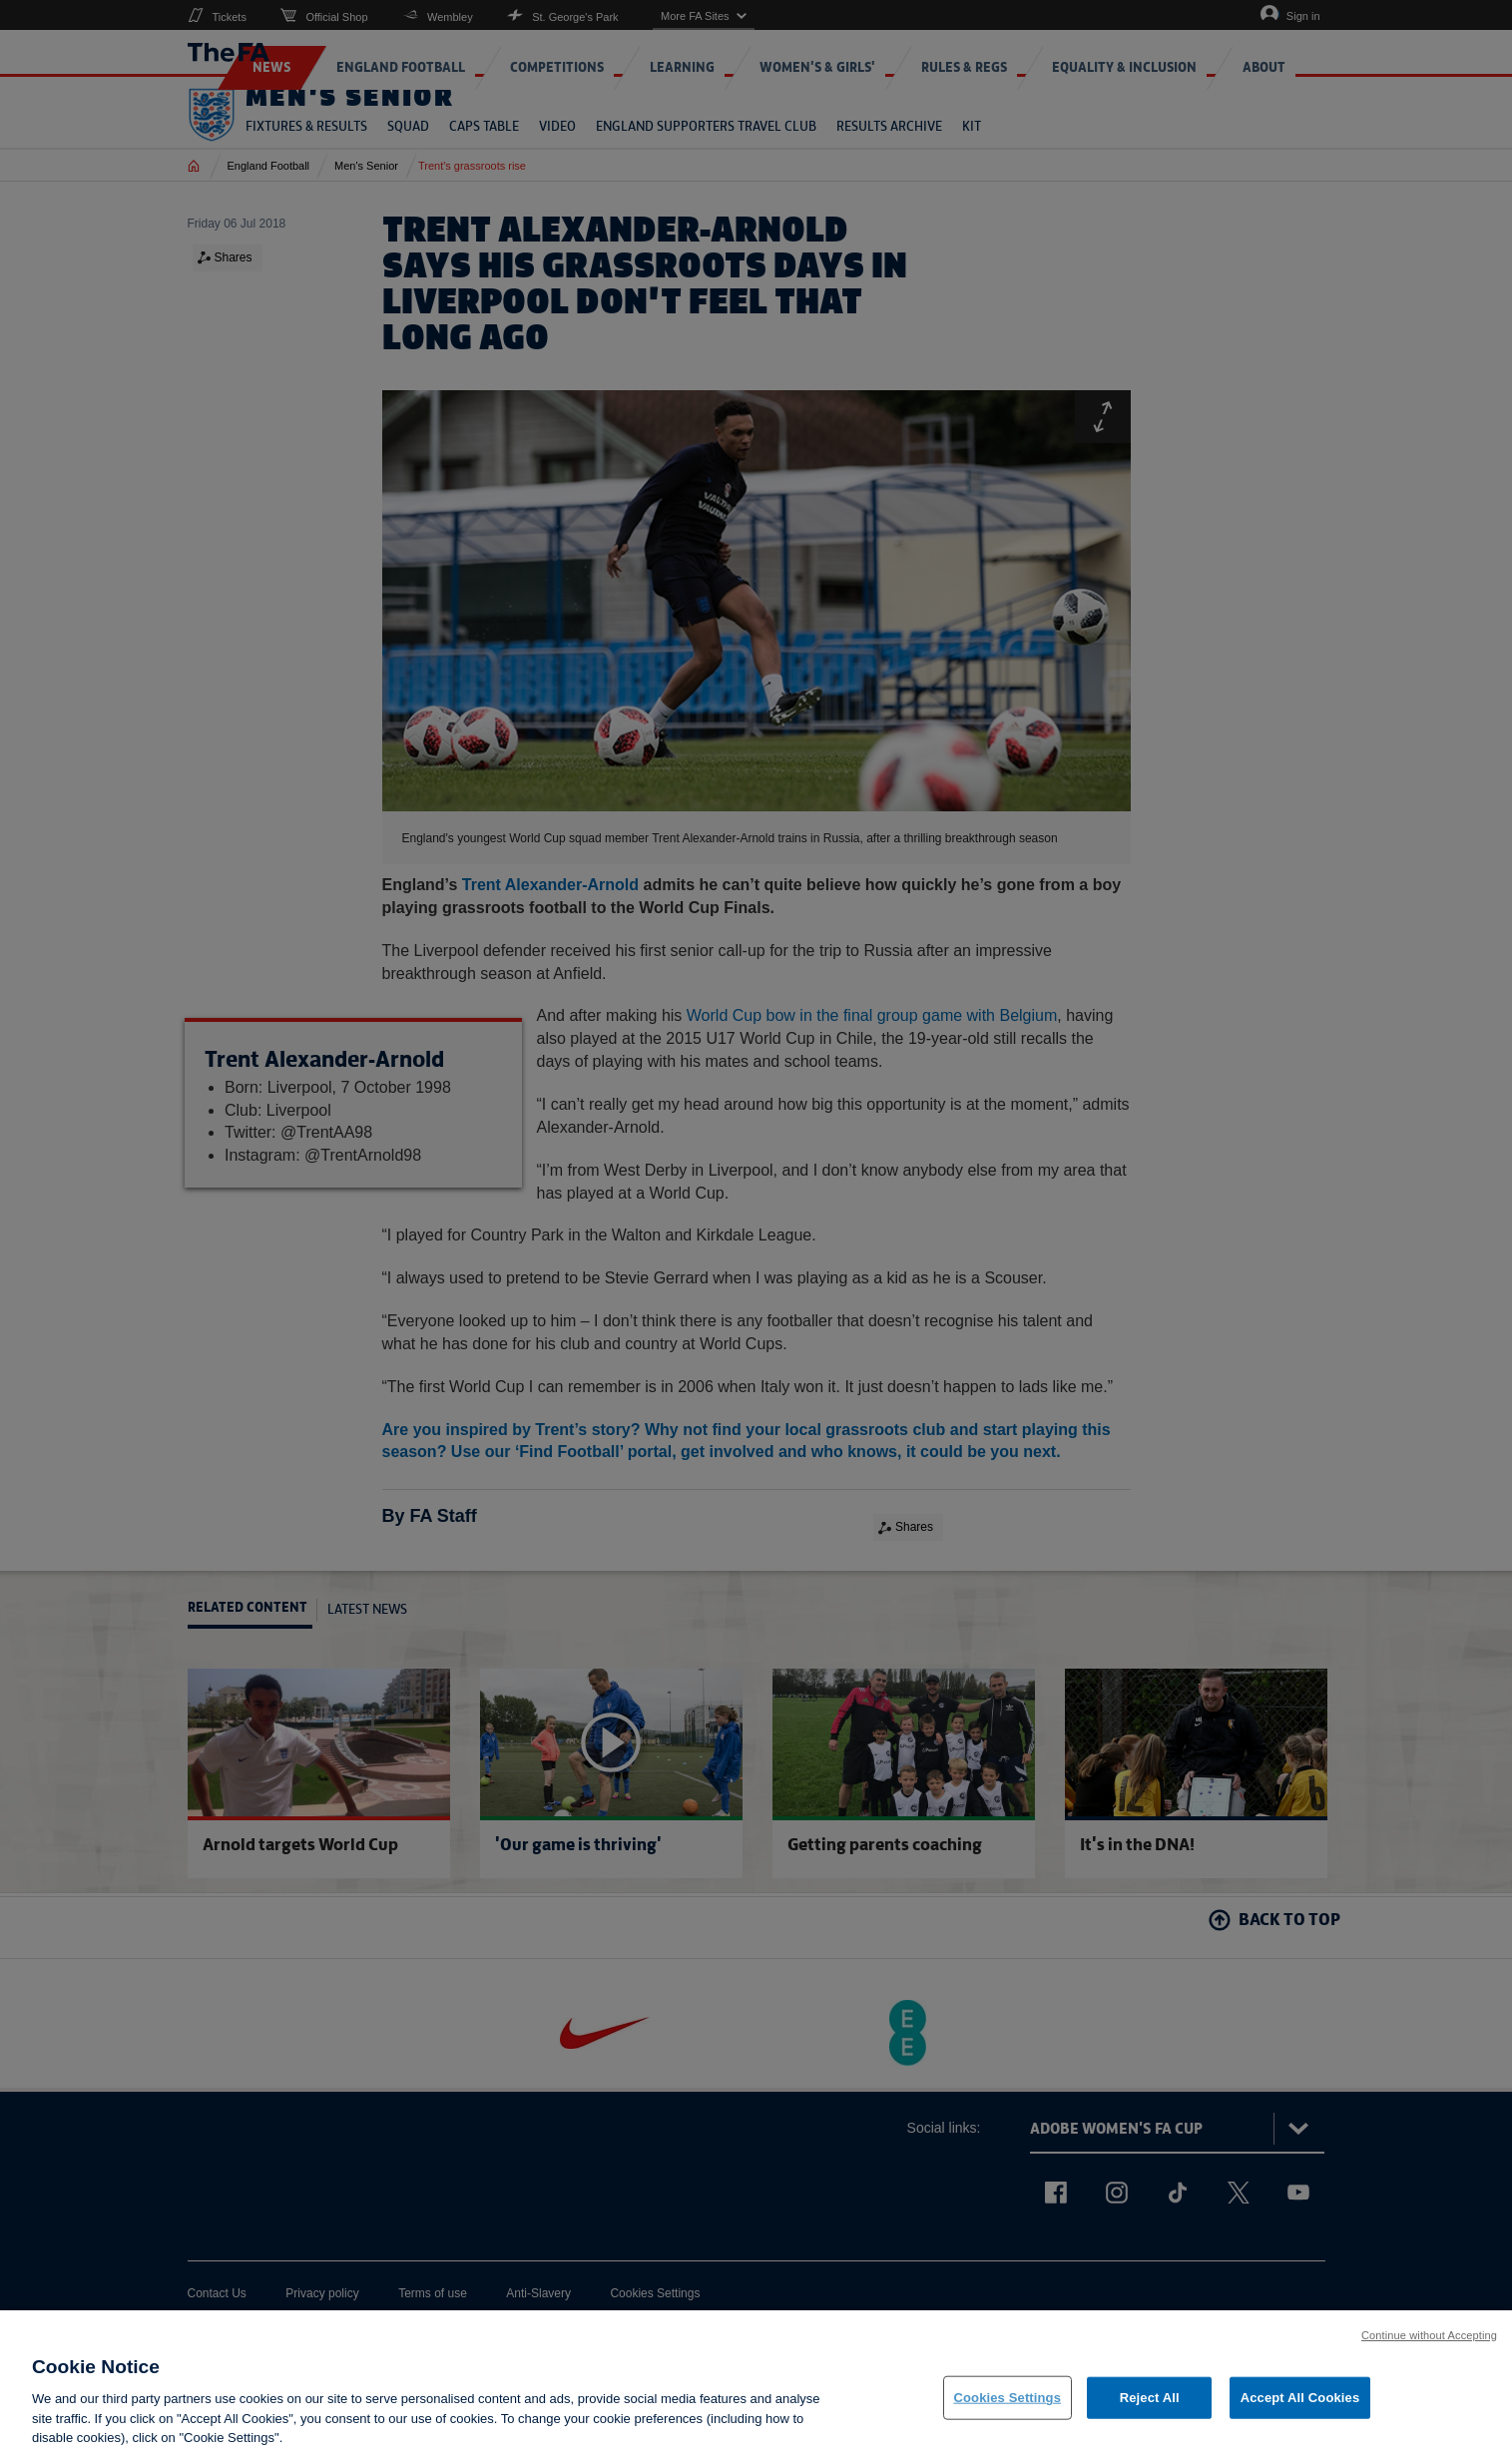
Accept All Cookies (1300, 2397)
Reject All (1150, 2397)
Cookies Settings (1008, 2397)
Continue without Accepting (1429, 2335)
